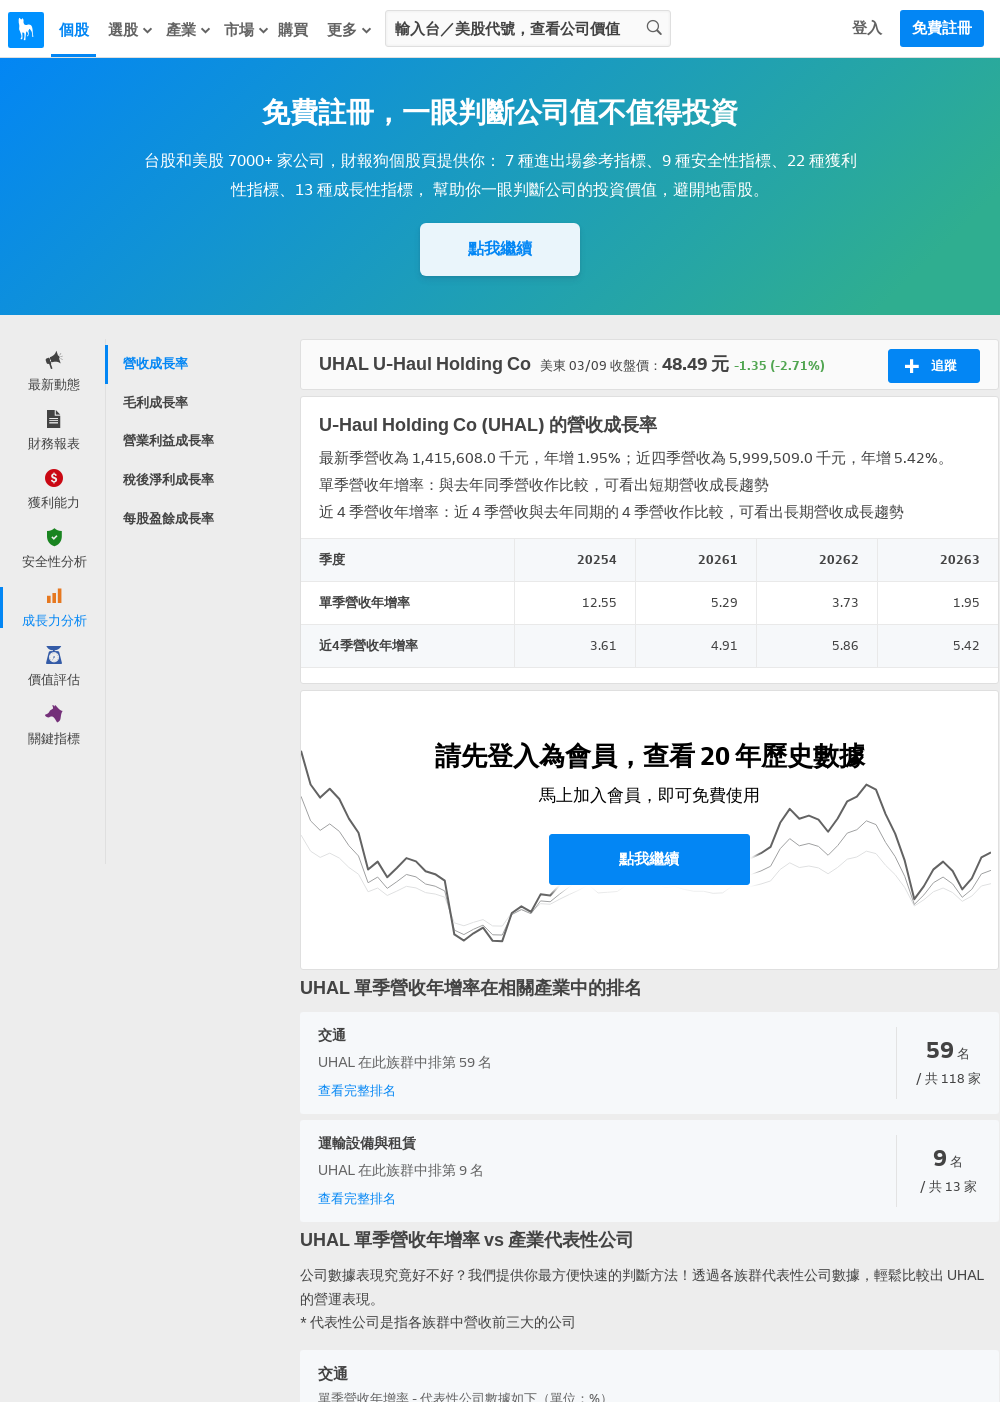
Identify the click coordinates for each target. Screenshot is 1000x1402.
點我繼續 (500, 248)
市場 (247, 29)
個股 (74, 30)
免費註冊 (942, 28)
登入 (867, 28)
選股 (131, 29)
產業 (189, 29)
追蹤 (930, 366)
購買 (293, 30)
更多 (350, 29)
